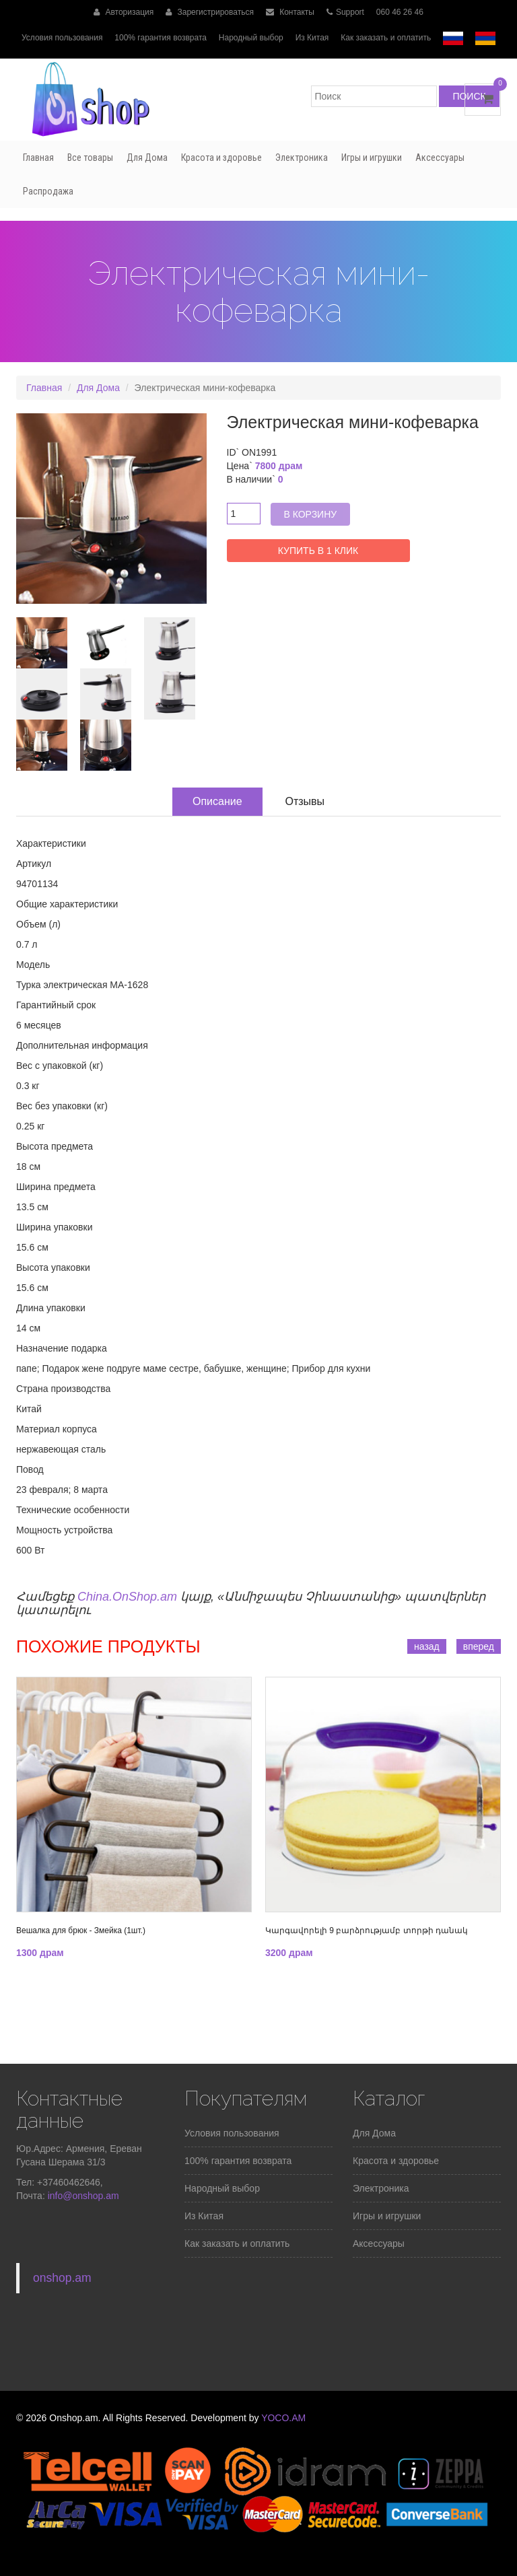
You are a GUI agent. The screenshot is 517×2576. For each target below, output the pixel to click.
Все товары (90, 157)
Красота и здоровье (221, 157)
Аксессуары (439, 157)
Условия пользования (62, 37)
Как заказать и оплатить (386, 37)
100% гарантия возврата (160, 37)
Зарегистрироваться (210, 12)
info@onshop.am (82, 2195)
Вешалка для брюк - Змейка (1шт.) (80, 1930)
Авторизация (123, 12)
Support (345, 12)
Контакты (290, 12)
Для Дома (147, 157)
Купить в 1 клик (318, 550)
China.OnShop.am (127, 1596)
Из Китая (312, 37)
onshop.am (62, 2278)
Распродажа (48, 191)
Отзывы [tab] (304, 801)
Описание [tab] (217, 801)
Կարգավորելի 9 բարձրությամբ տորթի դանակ (366, 1930)
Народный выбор (251, 37)
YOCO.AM (283, 2417)
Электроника (301, 157)
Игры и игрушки (371, 157)
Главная (38, 157)
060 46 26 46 (399, 12)
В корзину (310, 514)
